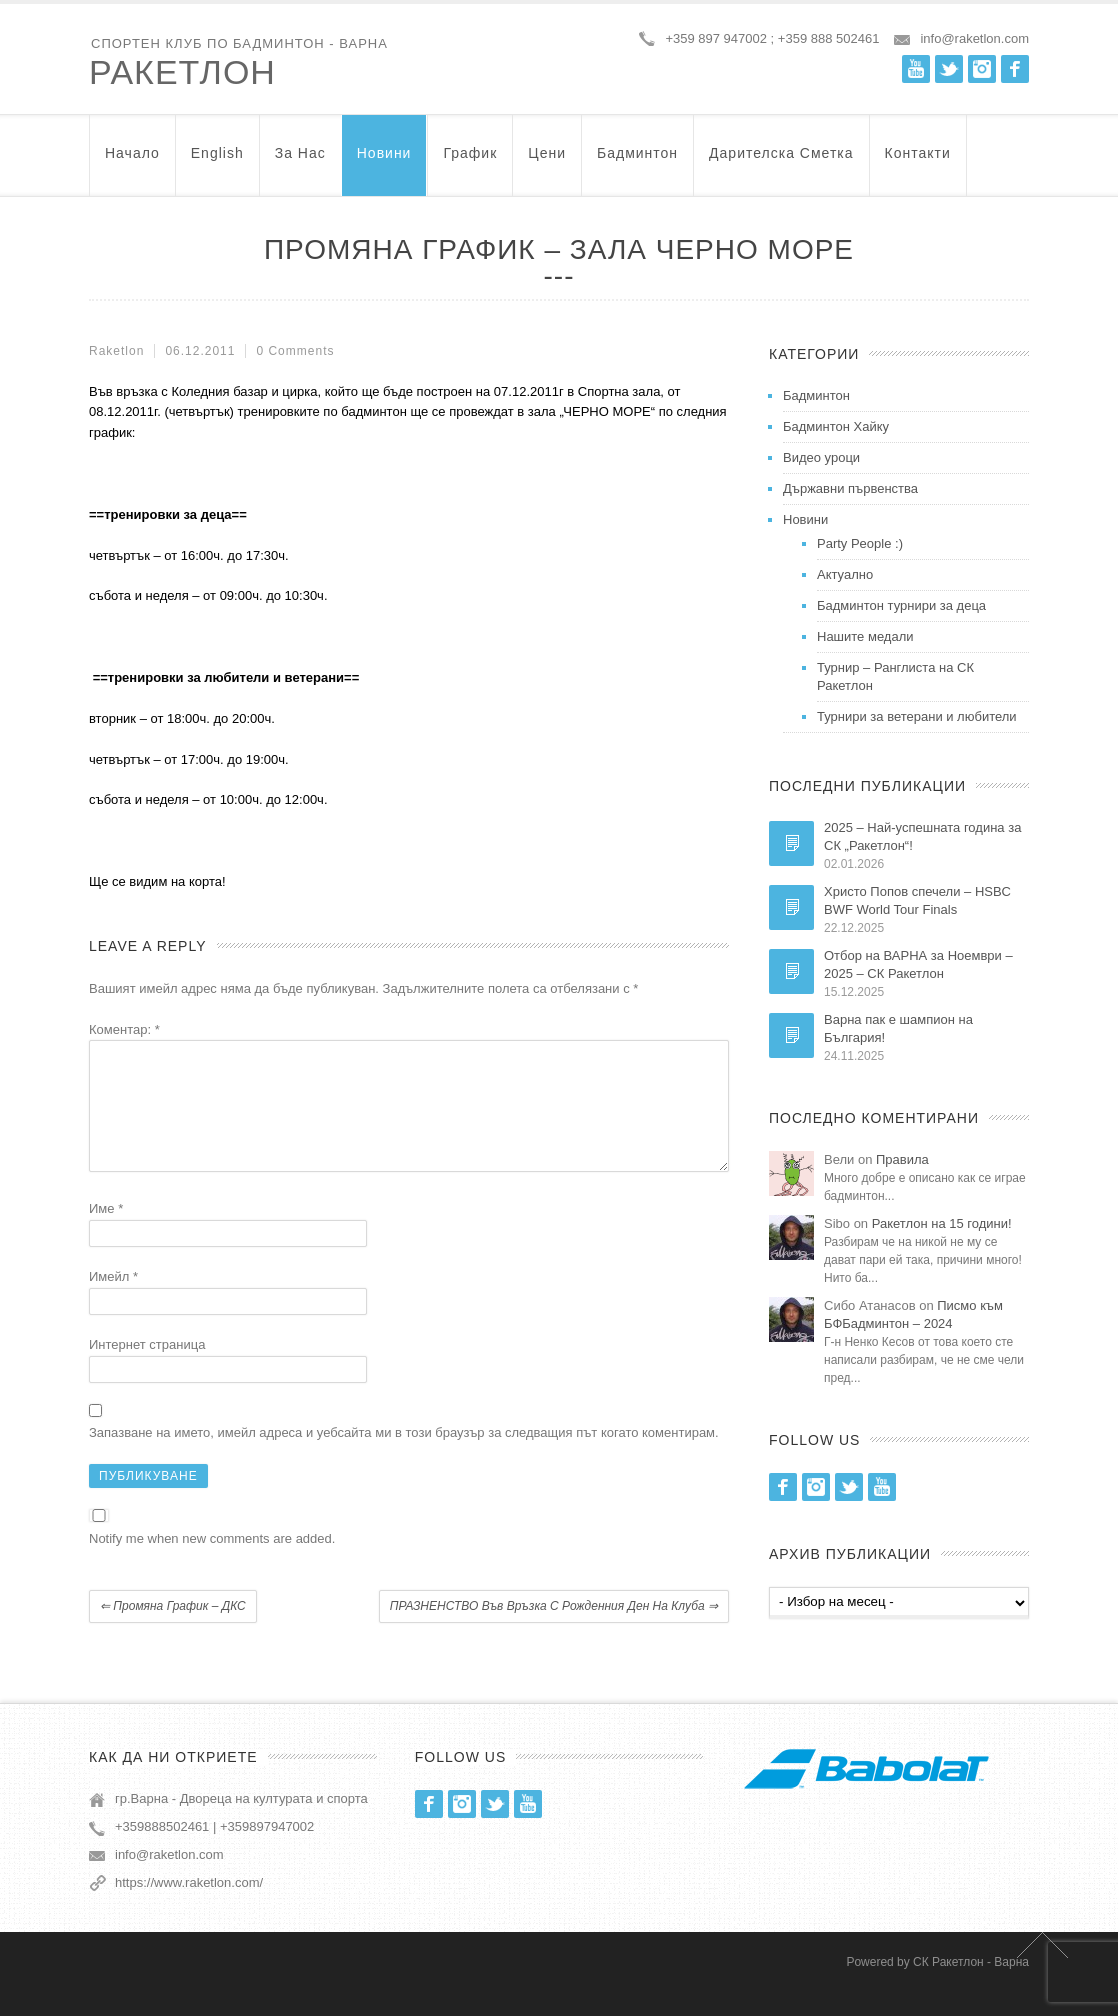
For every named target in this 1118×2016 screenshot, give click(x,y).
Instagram (982, 69)
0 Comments (295, 351)
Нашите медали (865, 636)
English (217, 162)
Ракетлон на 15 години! (942, 1223)
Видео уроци (821, 457)
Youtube (916, 69)
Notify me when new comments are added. (212, 1562)
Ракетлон (182, 72)
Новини (384, 162)
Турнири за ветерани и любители (917, 716)
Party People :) (860, 543)
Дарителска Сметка (781, 162)
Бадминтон (637, 162)
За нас (300, 162)
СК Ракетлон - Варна (971, 1986)
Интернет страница (147, 1368)
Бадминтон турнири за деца (901, 605)
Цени (547, 162)
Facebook (1015, 69)
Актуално (845, 574)
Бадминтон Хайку (836, 426)
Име (106, 1232)
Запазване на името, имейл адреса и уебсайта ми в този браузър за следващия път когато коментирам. (404, 1456)
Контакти (918, 162)
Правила (902, 1159)
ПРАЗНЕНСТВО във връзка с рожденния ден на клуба (554, 1630)
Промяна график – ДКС (173, 1630)
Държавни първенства (850, 488)
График (470, 162)
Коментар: (124, 1029)
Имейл (113, 1300)
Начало (132, 162)
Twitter (949, 69)
